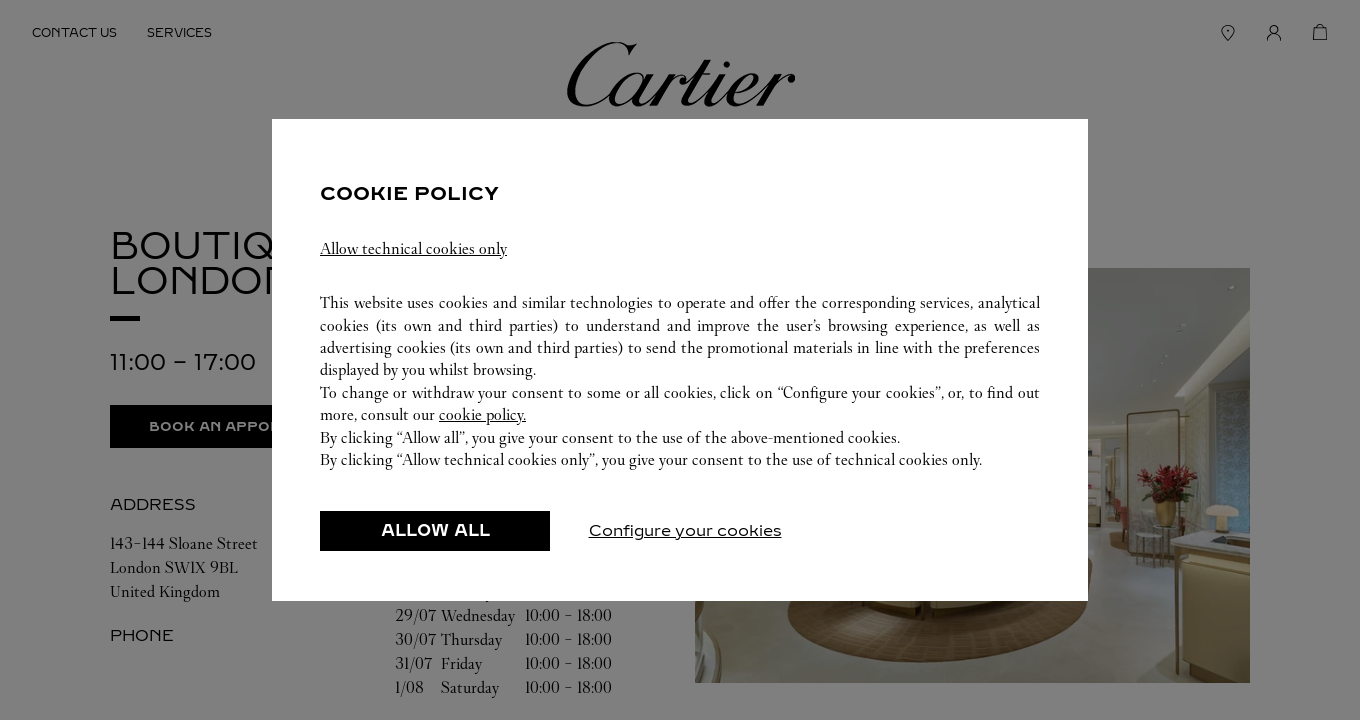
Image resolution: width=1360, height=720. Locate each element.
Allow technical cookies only (413, 248)
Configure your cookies (685, 530)
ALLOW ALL (435, 530)
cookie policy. (482, 414)
